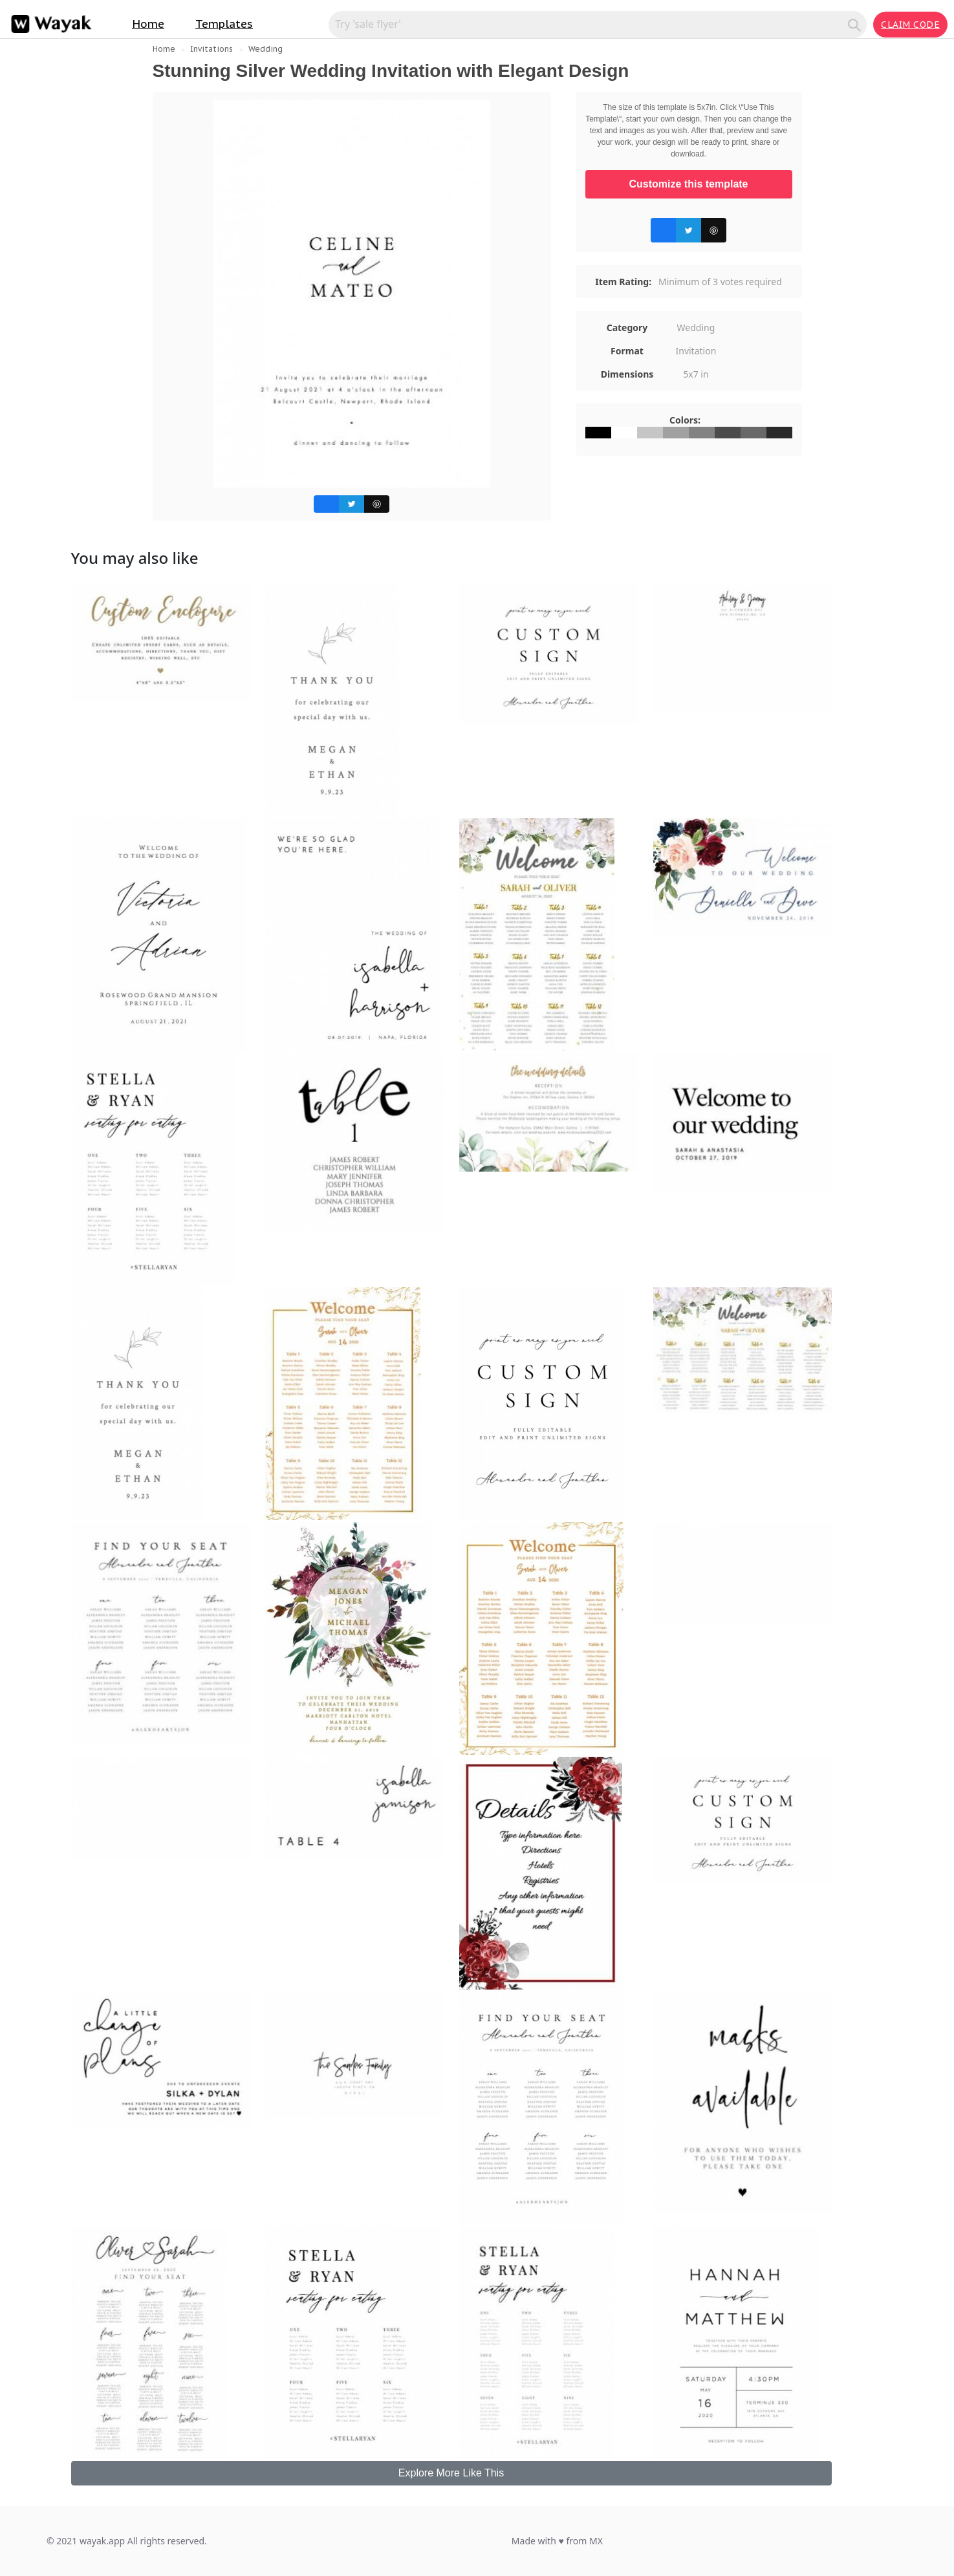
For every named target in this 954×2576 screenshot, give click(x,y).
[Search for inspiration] (590, 24)
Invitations (211, 49)
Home (148, 24)
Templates (224, 24)
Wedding (265, 49)
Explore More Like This (451, 2472)
